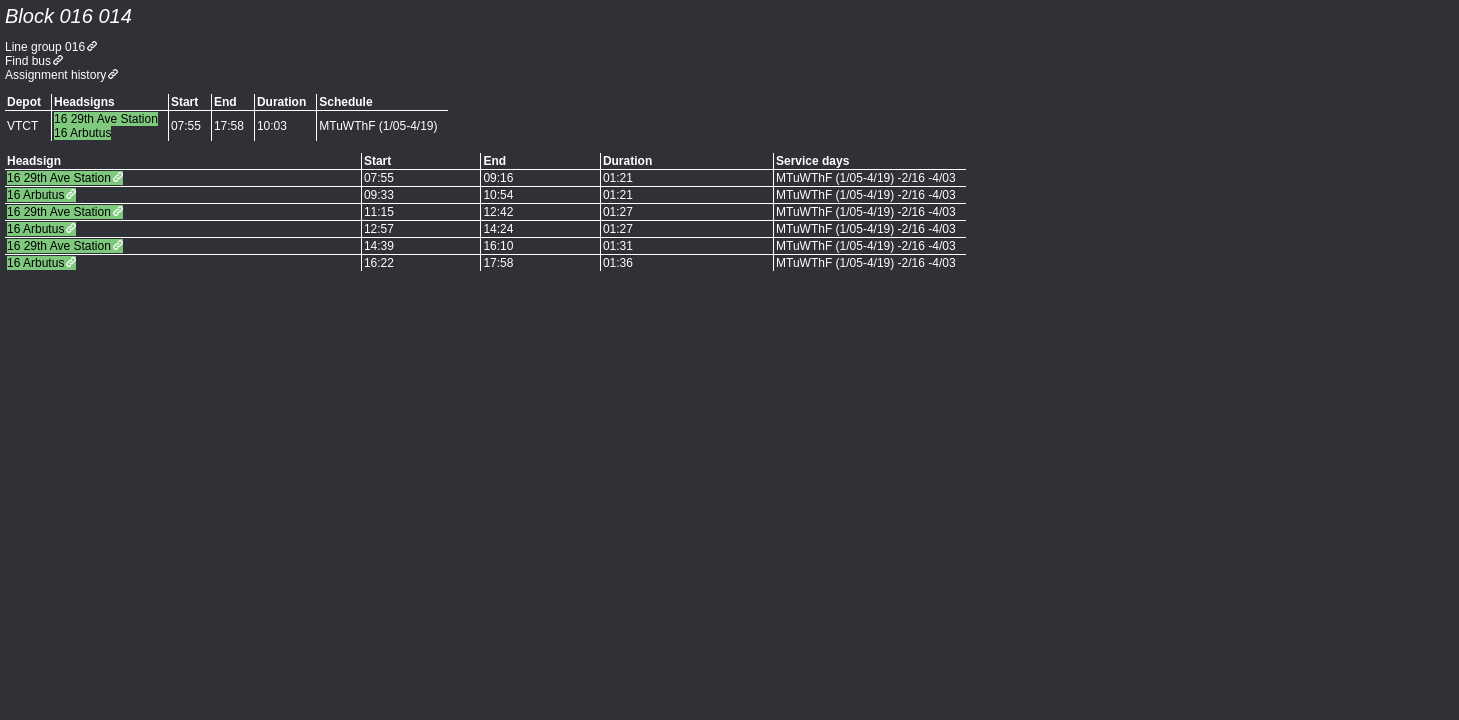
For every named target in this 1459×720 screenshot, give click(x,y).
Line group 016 (45, 47)
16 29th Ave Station (59, 178)
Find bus (28, 61)
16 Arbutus (35, 195)
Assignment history (55, 75)
